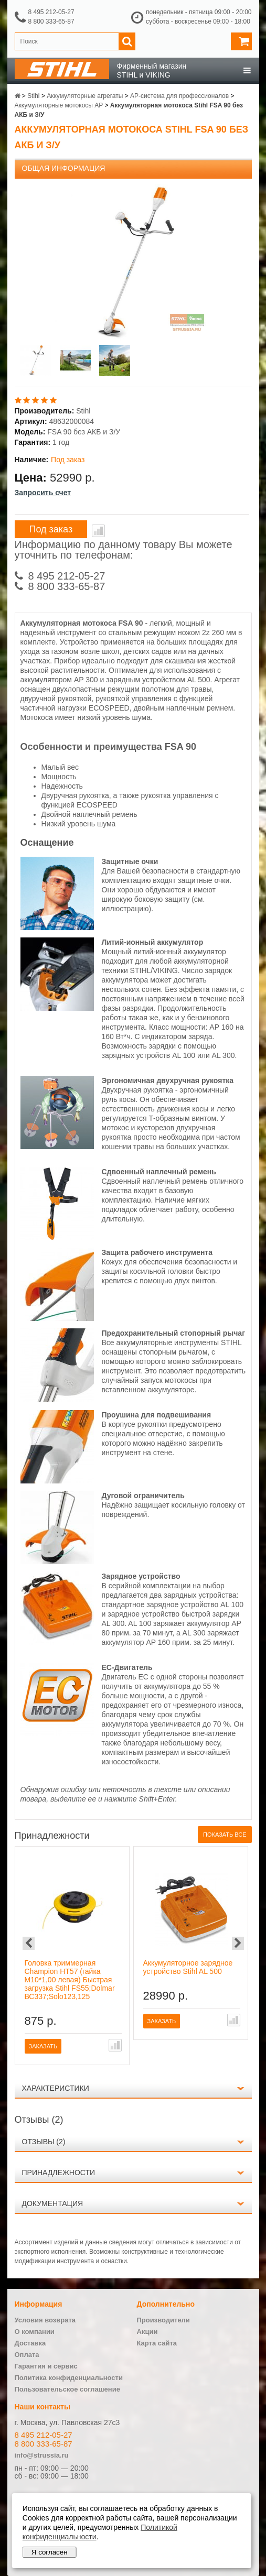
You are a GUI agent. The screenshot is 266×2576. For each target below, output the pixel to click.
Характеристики (55, 2088)
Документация (52, 2203)
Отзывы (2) (44, 2141)
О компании (35, 2331)
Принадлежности (58, 2172)
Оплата (27, 2355)
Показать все (224, 1834)
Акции (147, 2331)
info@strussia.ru (42, 2455)
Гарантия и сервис (46, 2366)
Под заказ (51, 529)
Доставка (30, 2343)
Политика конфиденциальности (69, 2378)
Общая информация (63, 168)
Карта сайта (157, 2343)
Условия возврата (45, 2320)
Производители (163, 2320)
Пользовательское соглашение (67, 2389)
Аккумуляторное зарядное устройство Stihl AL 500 (188, 1967)
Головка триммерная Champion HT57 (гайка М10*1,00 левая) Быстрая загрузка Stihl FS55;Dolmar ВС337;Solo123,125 (70, 1980)
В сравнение (98, 531)
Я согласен (49, 2552)
